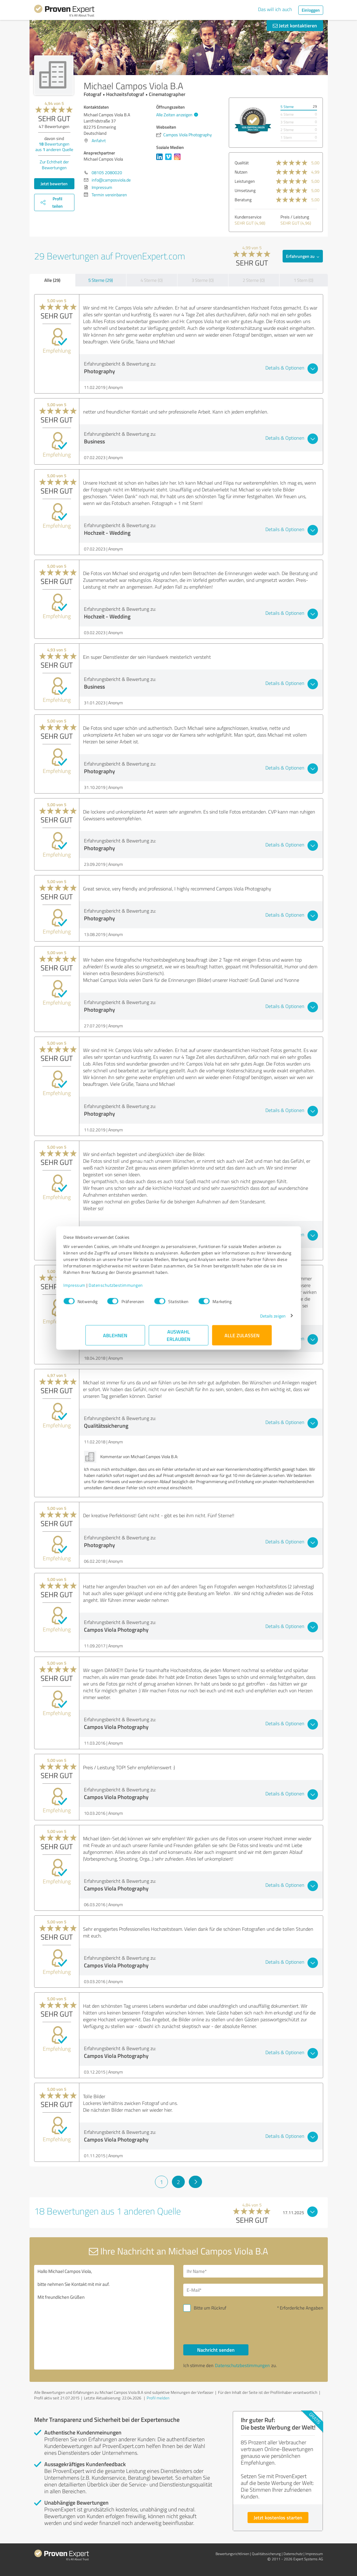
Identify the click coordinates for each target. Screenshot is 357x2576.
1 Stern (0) (303, 280)
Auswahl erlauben (178, 1338)
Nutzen (241, 172)
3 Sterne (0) (203, 280)
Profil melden (158, 2398)
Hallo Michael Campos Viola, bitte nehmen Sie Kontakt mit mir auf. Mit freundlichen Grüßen (104, 2317)
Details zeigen (251, 1319)
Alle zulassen (242, 1338)
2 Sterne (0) (254, 280)
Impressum (96, 1288)
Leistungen (245, 181)
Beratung (243, 199)
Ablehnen (115, 1338)
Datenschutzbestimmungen (138, 1288)
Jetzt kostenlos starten (278, 2517)
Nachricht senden (216, 2349)
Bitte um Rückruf (210, 2308)
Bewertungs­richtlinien (232, 2553)
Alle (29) (52, 280)
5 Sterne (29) (100, 280)
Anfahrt (99, 140)
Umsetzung (245, 190)
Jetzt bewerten (54, 183)
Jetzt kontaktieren (295, 25)
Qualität (242, 163)
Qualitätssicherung (266, 2553)
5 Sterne (287, 106)
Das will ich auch (275, 9)
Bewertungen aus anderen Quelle (54, 146)
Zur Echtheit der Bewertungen (54, 164)
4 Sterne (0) (152, 280)
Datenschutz (293, 2553)
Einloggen (311, 10)
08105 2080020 (107, 172)
